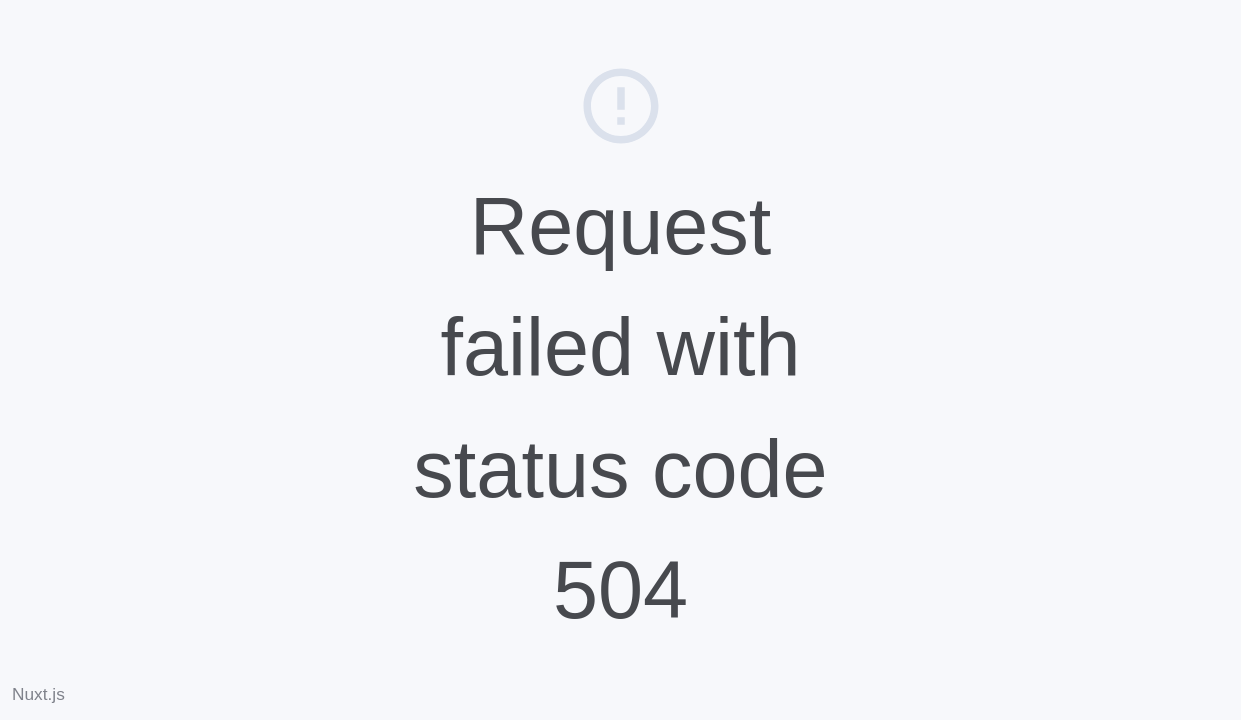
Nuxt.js (38, 694)
